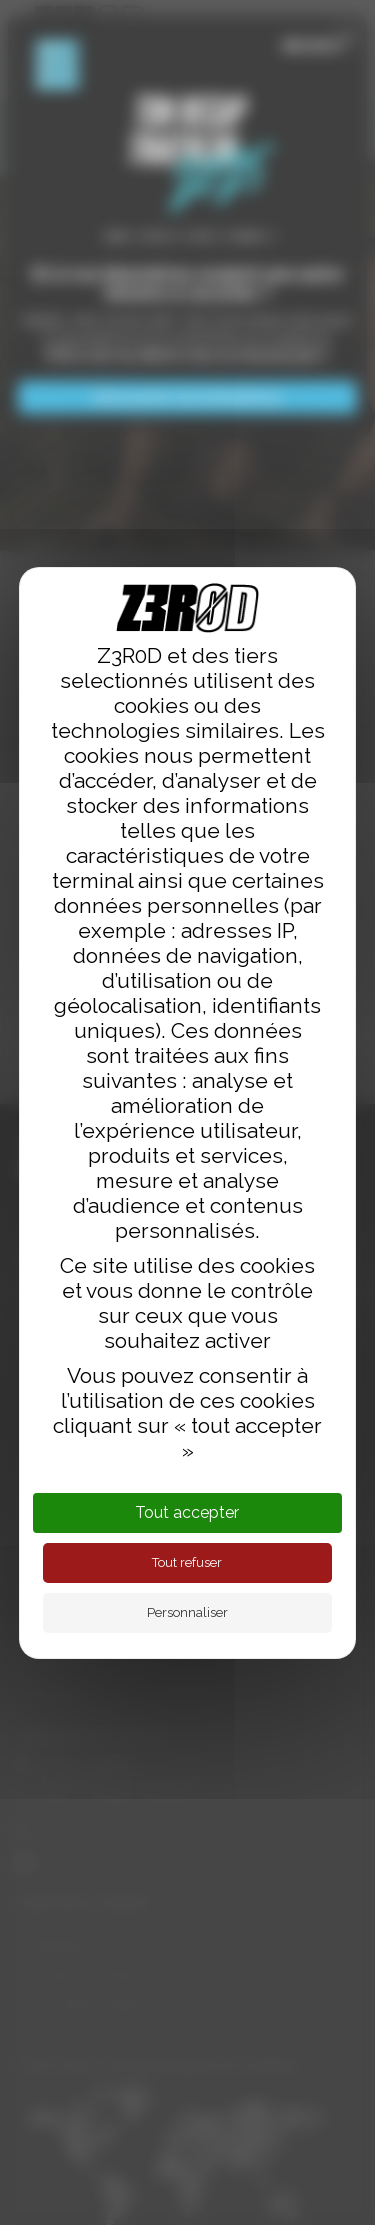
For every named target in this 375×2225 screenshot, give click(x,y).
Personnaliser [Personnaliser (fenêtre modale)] (187, 1612)
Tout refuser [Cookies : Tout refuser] (187, 1562)
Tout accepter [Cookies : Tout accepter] (187, 1512)
